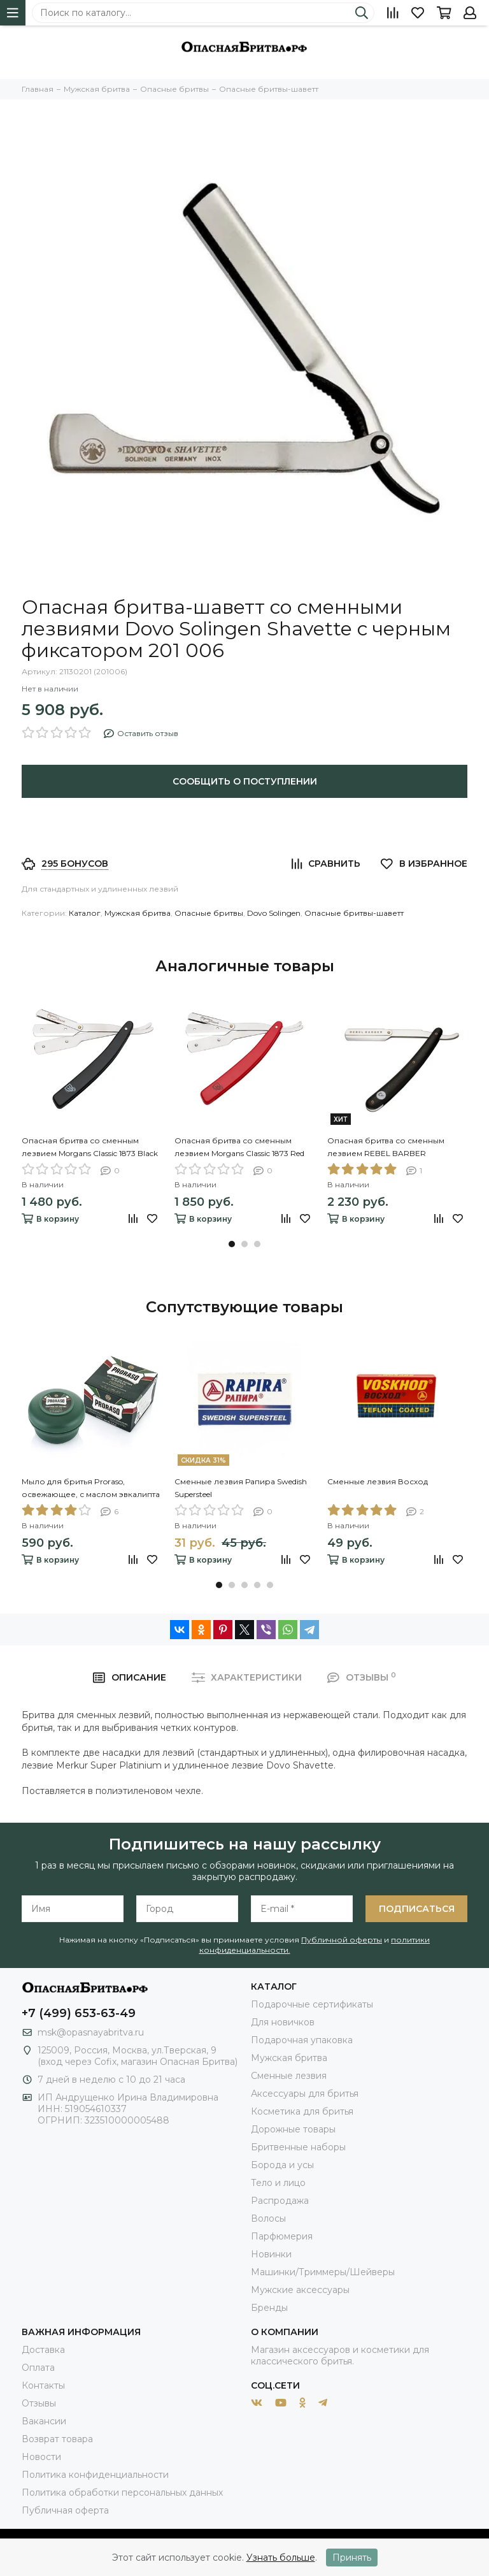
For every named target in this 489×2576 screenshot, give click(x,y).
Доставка (43, 2349)
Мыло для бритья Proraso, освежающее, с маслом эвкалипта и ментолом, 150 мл (91, 1489)
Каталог (85, 913)
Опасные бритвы (208, 913)
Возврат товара (57, 2439)
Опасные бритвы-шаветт (354, 913)
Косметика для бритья (302, 2111)
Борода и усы (282, 2165)
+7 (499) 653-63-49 (79, 2013)
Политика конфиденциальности (95, 2474)
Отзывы (39, 2403)
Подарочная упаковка (302, 2040)
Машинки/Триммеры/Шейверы (323, 2272)
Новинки (271, 2254)
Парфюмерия (282, 2236)
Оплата (38, 2367)
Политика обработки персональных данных (122, 2492)
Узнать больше (280, 2557)
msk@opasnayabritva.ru (91, 2032)
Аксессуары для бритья (304, 2093)
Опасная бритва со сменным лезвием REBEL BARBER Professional (385, 1148)
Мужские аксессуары (300, 2290)
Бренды (269, 2307)
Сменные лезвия (289, 2075)
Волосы (268, 2218)
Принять (351, 2557)
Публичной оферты (341, 1939)
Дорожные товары (293, 2129)
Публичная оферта (65, 2510)
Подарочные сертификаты (312, 2004)
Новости (41, 2457)
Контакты (43, 2385)
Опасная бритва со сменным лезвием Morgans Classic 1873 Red (239, 1147)
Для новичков (283, 2022)
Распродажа (280, 2200)
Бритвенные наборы (298, 2147)
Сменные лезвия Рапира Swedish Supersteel (240, 1488)
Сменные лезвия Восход (377, 1481)
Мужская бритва (137, 913)
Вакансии (44, 2421)
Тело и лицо (278, 2183)
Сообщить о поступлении (245, 781)
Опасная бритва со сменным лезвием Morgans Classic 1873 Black (90, 1147)
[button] (232, 1244)
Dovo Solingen (274, 913)
